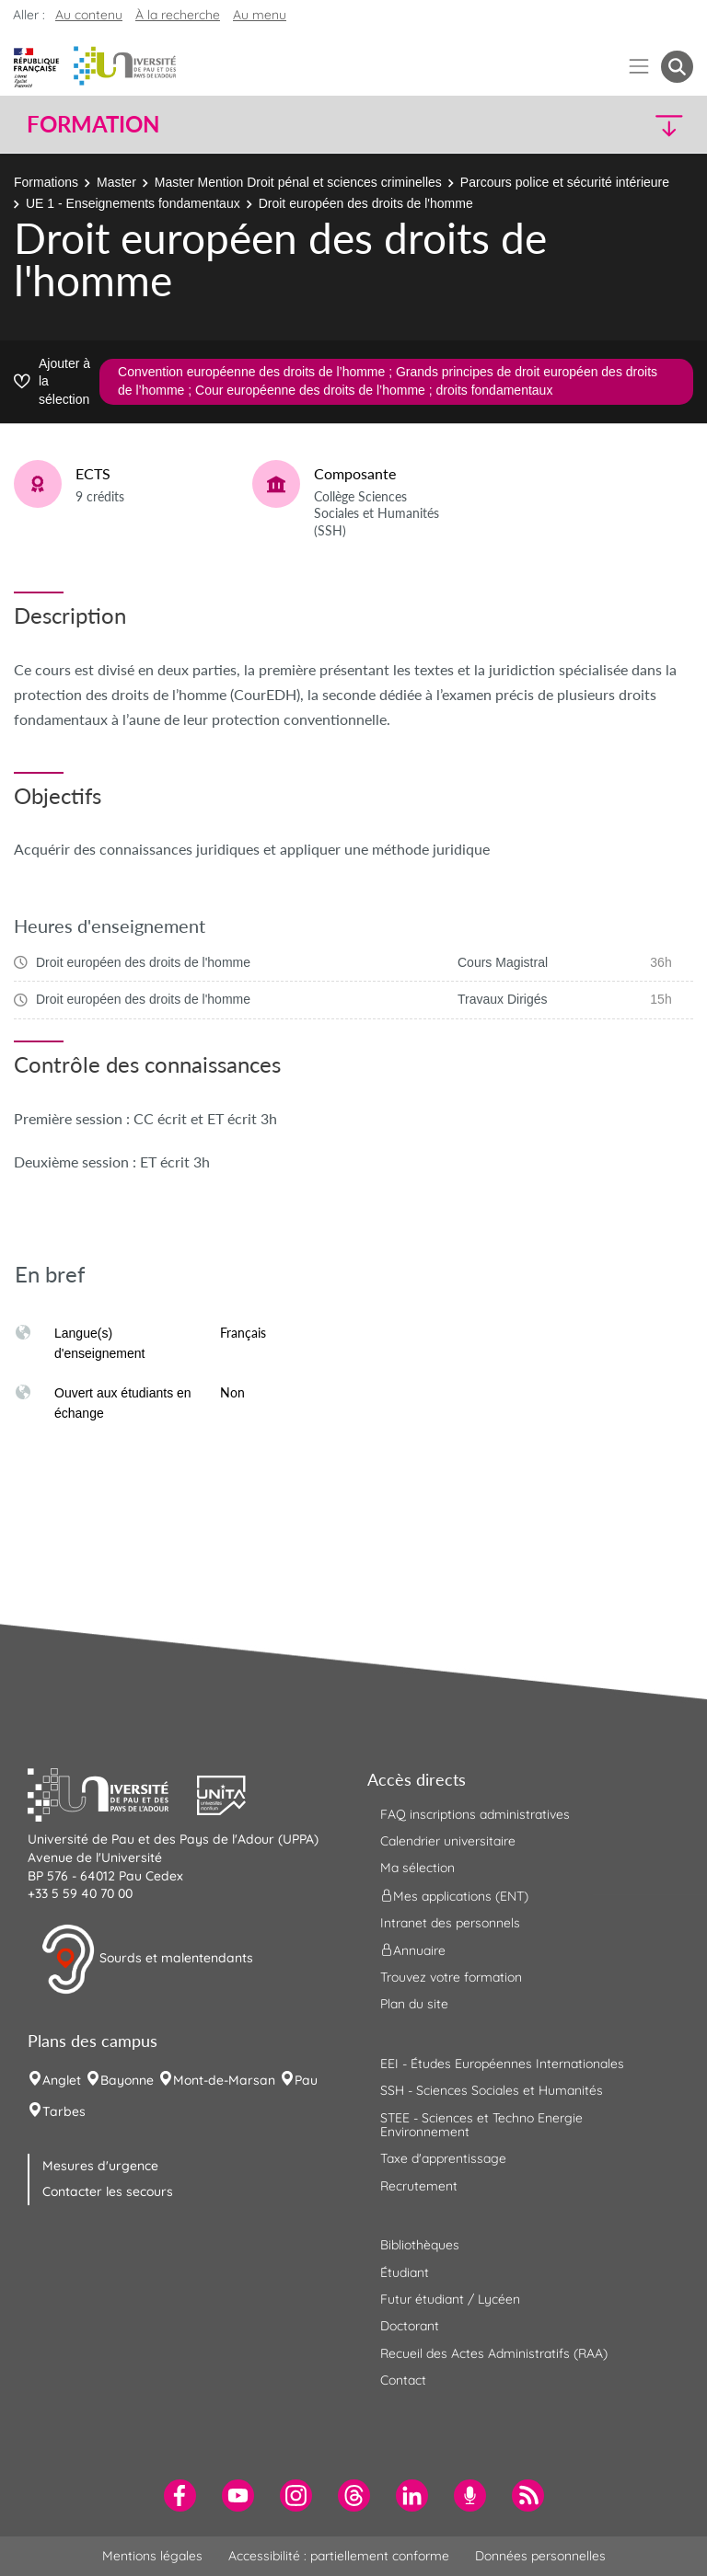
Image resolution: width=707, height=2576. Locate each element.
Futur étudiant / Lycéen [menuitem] (450, 2299)
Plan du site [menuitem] (414, 2003)
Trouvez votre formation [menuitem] (451, 1977)
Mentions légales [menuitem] (152, 2555)
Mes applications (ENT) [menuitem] (454, 1895)
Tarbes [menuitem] (64, 2111)
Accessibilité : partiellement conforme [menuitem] (338, 2555)
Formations (46, 182)
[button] (613, 125)
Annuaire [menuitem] (413, 1950)
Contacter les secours (107, 2191)
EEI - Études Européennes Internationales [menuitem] (502, 2063)
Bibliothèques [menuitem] (419, 2245)
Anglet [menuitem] (61, 2080)
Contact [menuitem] (403, 2380)
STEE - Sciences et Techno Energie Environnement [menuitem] (481, 2125)
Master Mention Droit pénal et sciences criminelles (298, 182)
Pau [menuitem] (306, 2080)
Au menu (259, 14)
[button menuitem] (677, 67)
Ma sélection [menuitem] (417, 1867)
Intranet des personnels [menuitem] (450, 1923)
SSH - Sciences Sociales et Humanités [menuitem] (491, 2090)
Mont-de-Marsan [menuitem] (224, 2080)
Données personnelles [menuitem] (540, 2555)
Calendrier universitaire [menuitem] (448, 1841)
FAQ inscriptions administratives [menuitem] (475, 1814)
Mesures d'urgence (100, 2165)
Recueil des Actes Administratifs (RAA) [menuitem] (494, 2353)
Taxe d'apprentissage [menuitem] (443, 2158)
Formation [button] (93, 124)
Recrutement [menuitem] (419, 2186)
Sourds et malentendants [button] (147, 1959)
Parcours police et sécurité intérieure (564, 182)
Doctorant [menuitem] (409, 2325)
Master (116, 182)
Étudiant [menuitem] (404, 2272)
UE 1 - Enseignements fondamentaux (133, 203)
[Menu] (639, 67)
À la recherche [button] (177, 14)
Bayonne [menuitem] (127, 2080)
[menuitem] (180, 2495)
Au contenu (88, 14)
